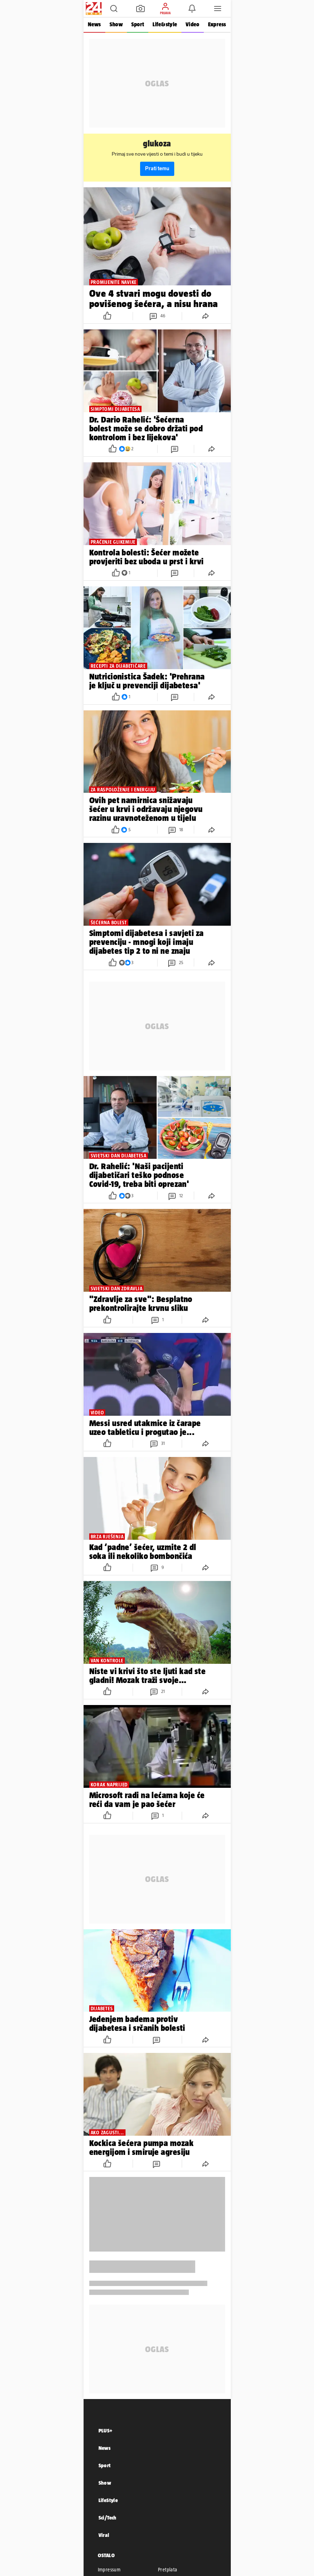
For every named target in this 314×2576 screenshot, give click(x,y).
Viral (104, 2535)
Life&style (165, 24)
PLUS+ (106, 2430)
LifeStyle (108, 2500)
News (94, 24)
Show (116, 24)
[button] (114, 8)
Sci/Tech (108, 2518)
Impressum (109, 2569)
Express (217, 24)
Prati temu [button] (157, 169)
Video (192, 24)
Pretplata (167, 2569)
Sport (137, 24)
